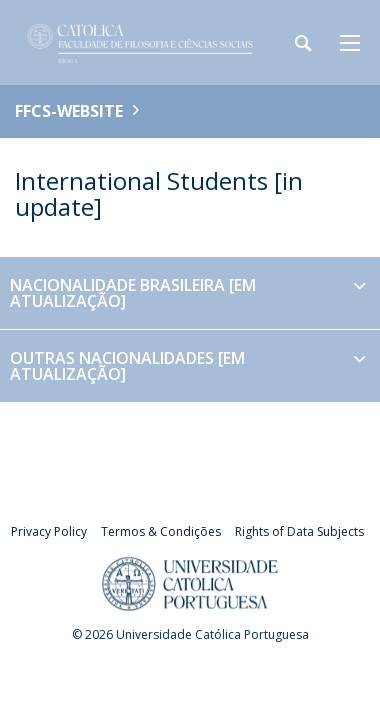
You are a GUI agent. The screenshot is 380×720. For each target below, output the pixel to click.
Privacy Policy (49, 531)
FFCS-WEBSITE (69, 111)
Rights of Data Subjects (299, 531)
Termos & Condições (161, 531)
